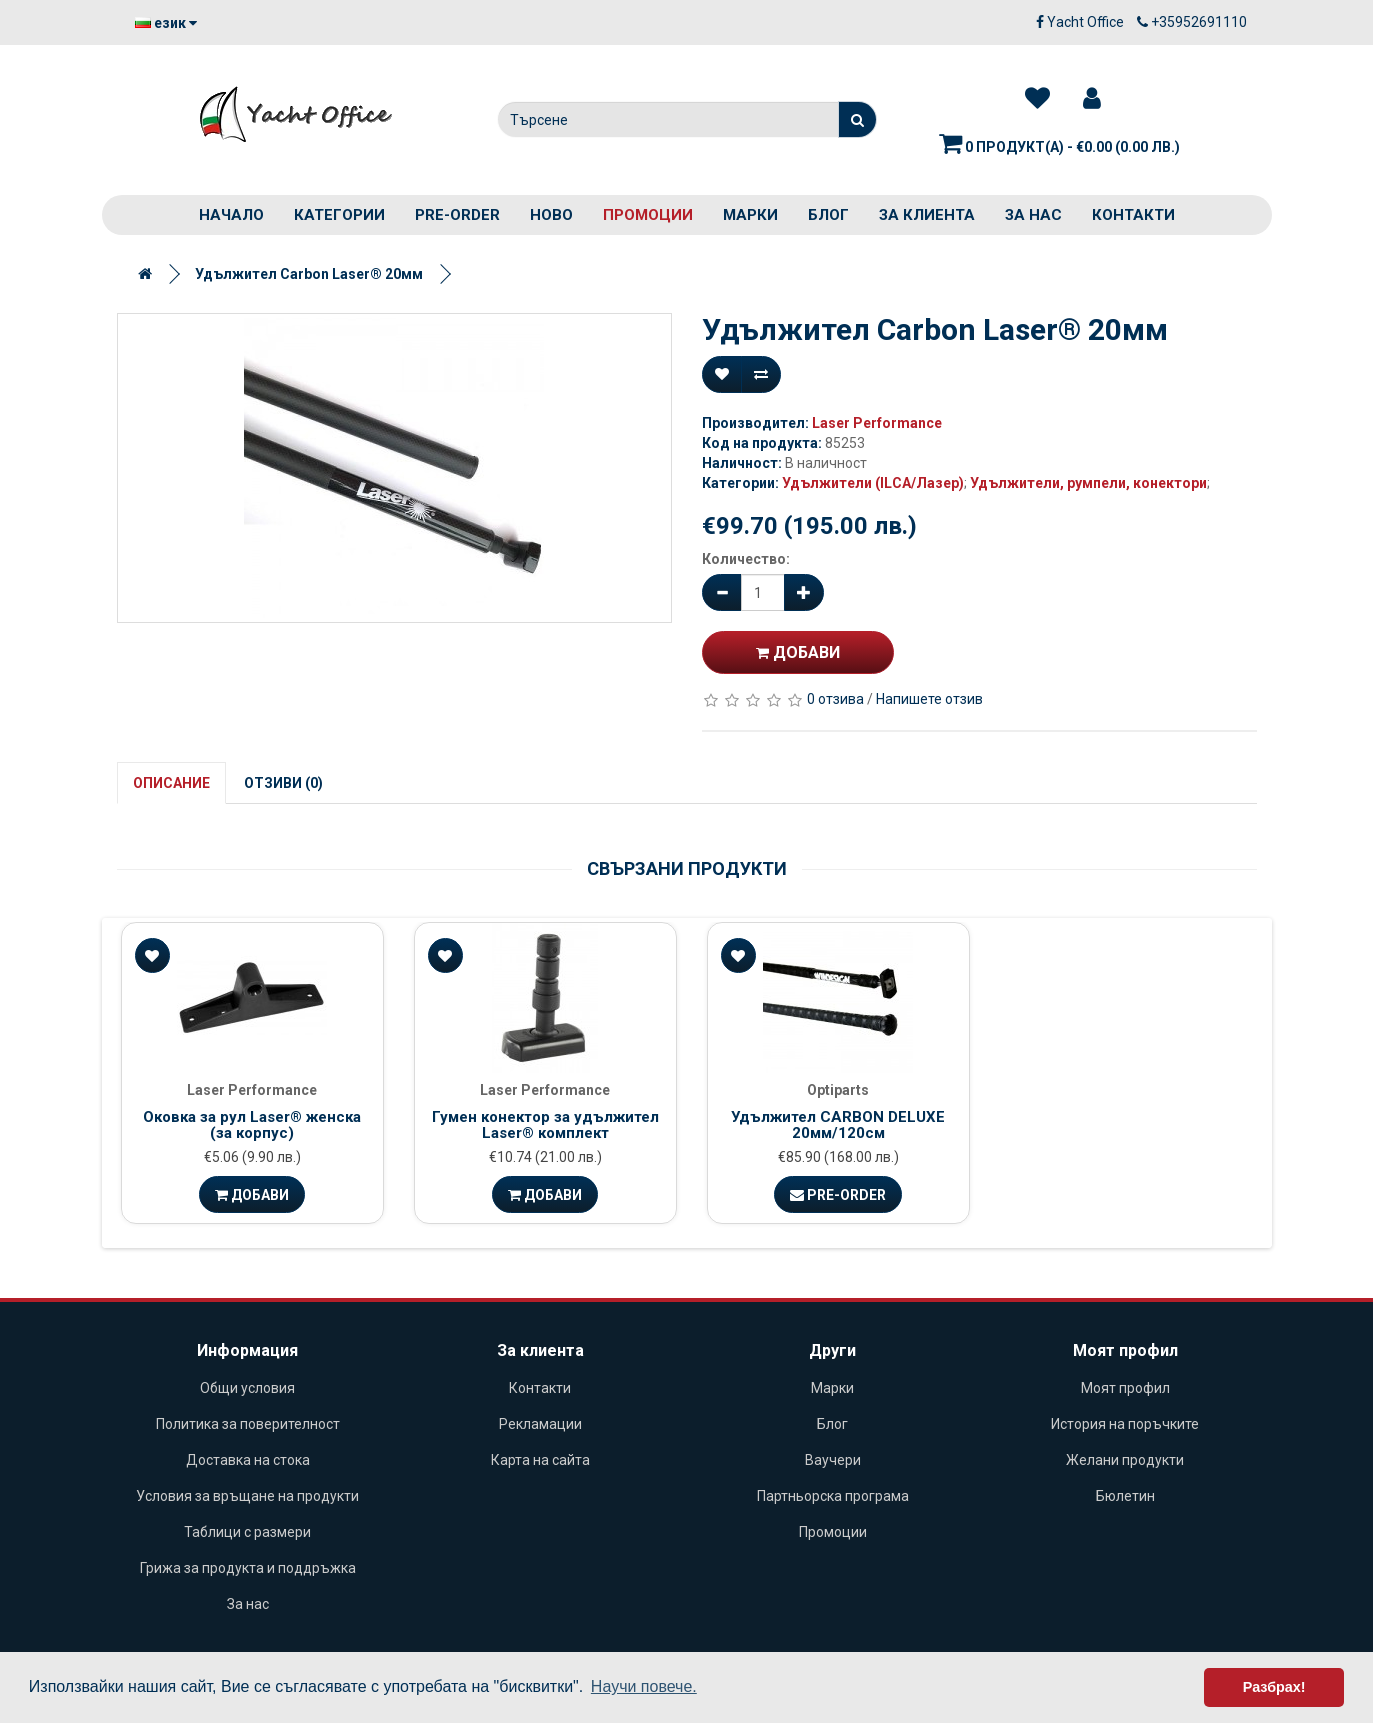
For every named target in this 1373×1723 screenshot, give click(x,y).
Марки (750, 215)
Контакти (1133, 215)
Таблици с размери (247, 1532)
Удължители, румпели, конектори (1088, 483)
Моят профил (1125, 1388)
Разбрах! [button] (1274, 1687)
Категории (339, 215)
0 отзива (835, 699)
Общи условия (247, 1388)
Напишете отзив (929, 699)
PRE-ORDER (457, 215)
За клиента (927, 215)
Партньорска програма (833, 1496)
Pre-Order (838, 1195)
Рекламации (540, 1424)
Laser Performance (877, 423)
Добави (798, 652)
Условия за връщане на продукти (247, 1496)
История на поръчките (1125, 1424)
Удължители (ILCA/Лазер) (873, 483)
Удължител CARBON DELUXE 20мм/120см (838, 1125)
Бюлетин (1125, 1496)
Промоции (648, 215)
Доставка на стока (248, 1460)
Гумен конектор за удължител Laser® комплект (545, 1125)
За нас (1033, 215)
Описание (171, 783)
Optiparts (838, 1090)
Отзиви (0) (283, 783)
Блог (828, 215)
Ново (551, 215)
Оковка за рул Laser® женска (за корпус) (252, 1125)
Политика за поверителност (248, 1424)
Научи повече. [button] (644, 1686)
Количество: (746, 559)
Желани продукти (1125, 1460)
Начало (231, 215)
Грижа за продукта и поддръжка (248, 1568)
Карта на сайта (540, 1460)
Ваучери (833, 1460)
